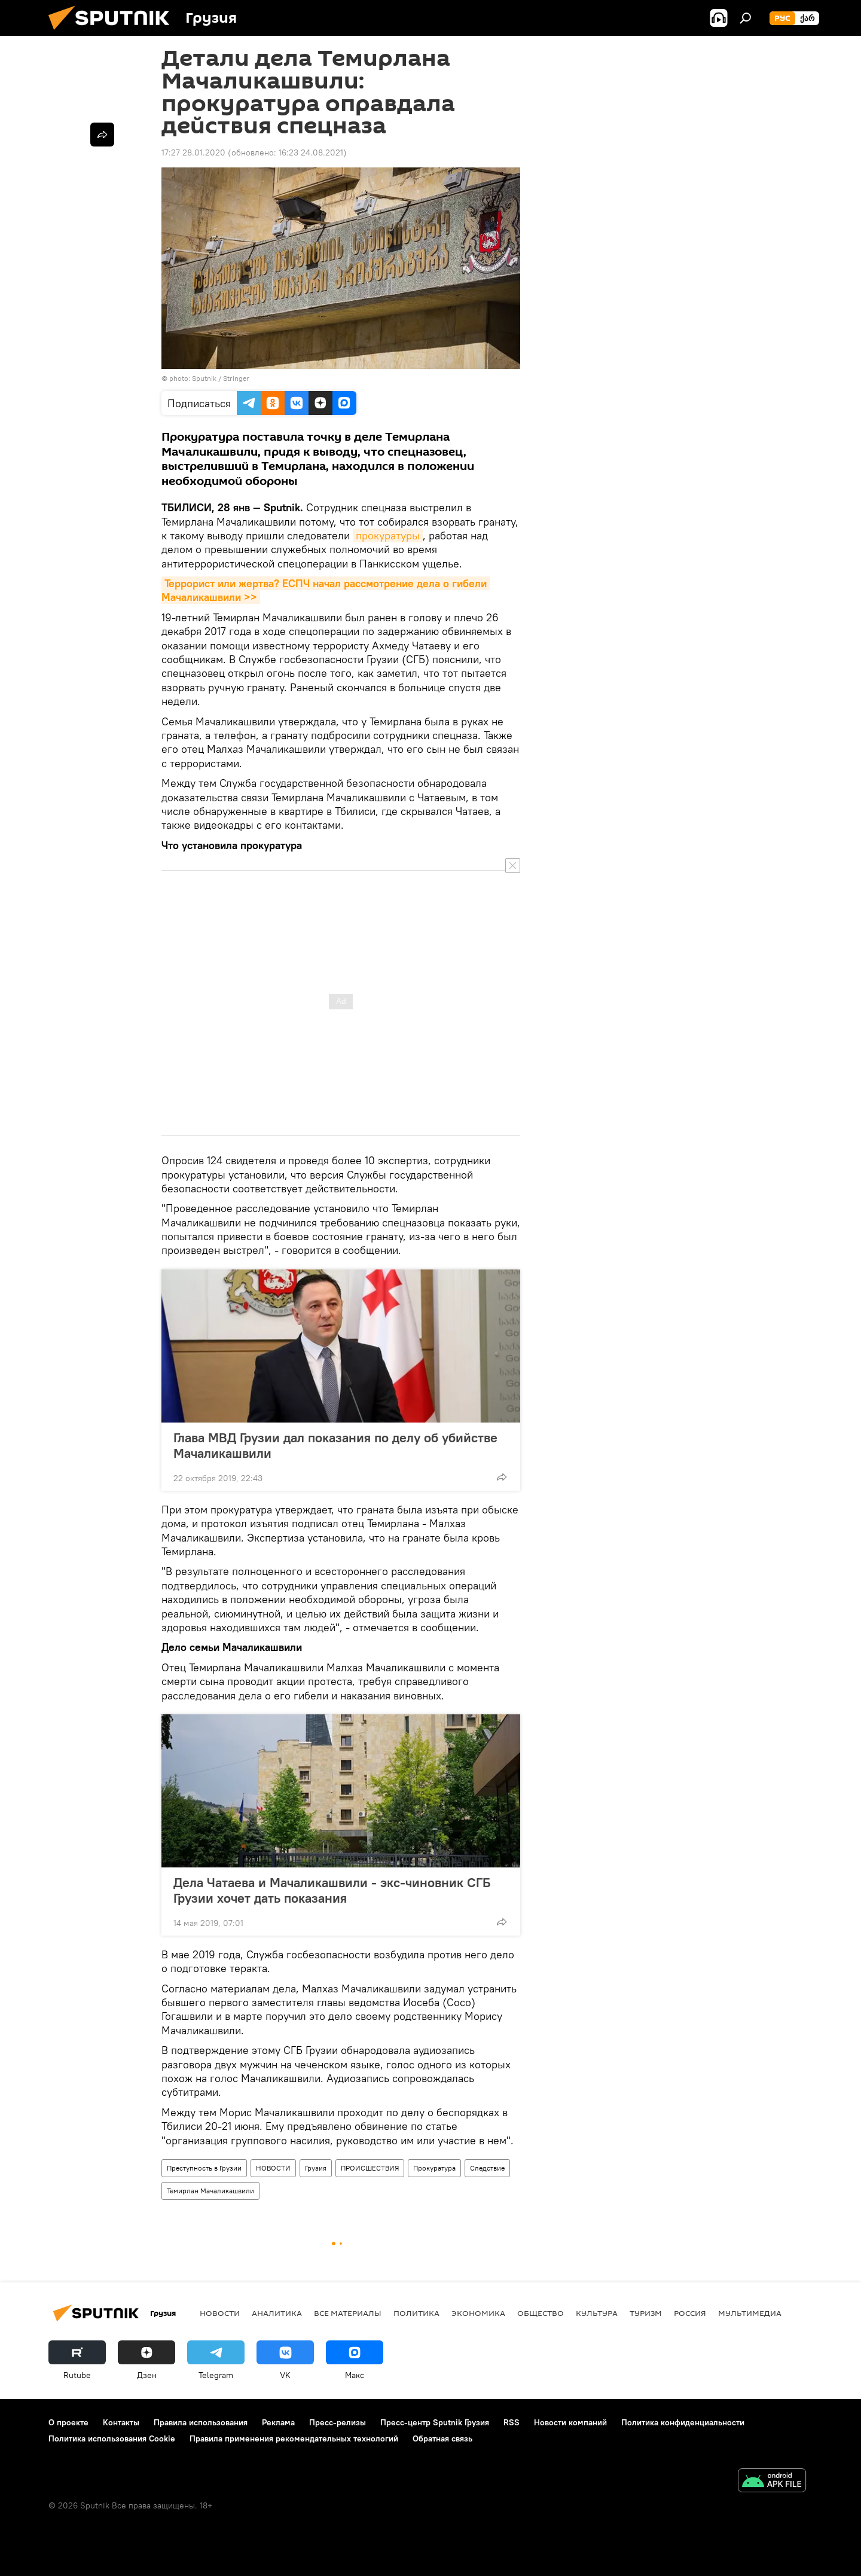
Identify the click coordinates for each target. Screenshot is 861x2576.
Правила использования (201, 2422)
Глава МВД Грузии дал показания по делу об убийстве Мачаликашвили (335, 1445)
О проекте (68, 2422)
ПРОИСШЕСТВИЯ (370, 2167)
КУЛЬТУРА (597, 2313)
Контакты (121, 2422)
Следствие (487, 2167)
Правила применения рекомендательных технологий (294, 2438)
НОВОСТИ (273, 2167)
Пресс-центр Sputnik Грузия (434, 2422)
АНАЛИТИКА (277, 2313)
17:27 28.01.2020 (193, 152)
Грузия (315, 2167)
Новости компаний (570, 2422)
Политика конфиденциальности (682, 2422)
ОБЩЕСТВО (540, 2313)
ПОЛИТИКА (416, 2313)
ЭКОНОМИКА (478, 2313)
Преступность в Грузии (204, 2167)
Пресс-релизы (337, 2422)
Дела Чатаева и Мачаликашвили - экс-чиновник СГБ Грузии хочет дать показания (331, 1890)
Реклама (278, 2422)
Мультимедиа (749, 2313)
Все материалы (347, 2313)
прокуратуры (388, 535)
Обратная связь (442, 2438)
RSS (511, 2422)
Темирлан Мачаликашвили (210, 2190)
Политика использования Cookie (111, 2438)
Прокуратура (434, 2167)
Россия (690, 2313)
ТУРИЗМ (646, 2313)
